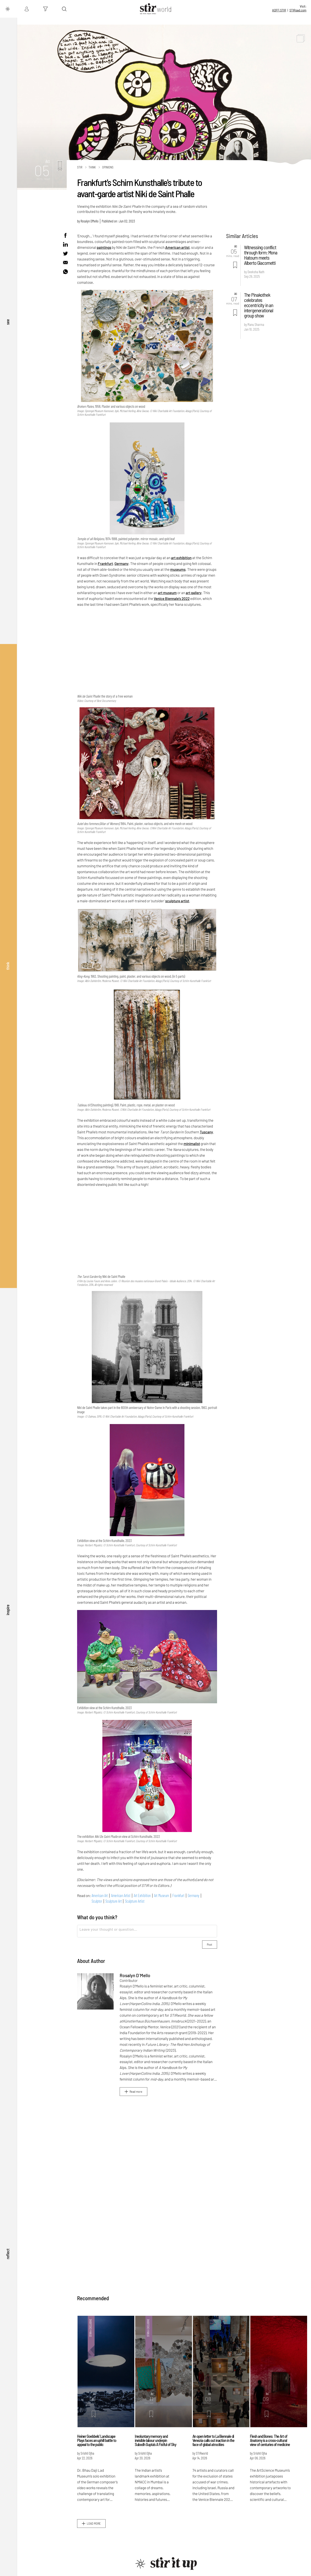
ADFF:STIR (279, 10)
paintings (104, 247)
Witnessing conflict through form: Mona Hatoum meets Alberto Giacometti (260, 255)
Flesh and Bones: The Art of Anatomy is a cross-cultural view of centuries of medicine (270, 2440)
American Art (100, 1896)
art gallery (194, 592)
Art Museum (161, 1896)
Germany (121, 563)
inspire (7, 1610)
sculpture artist (177, 901)
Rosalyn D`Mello (89, 221)
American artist (177, 247)
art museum (167, 592)
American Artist (120, 1896)
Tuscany (206, 1132)
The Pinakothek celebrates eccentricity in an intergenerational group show (258, 305)
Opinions (107, 167)
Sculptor (97, 1901)
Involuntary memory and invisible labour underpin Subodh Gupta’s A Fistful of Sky (155, 2440)
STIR (297, 10)
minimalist (192, 1143)
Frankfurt (105, 563)
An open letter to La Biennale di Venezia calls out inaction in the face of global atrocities (213, 2440)
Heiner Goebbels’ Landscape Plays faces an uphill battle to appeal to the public (96, 2440)
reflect (7, 2254)
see (7, 322)
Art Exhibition (142, 1896)
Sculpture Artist (134, 1901)
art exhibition (181, 557)
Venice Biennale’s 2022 (172, 598)
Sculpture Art (113, 1901)
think (7, 966)
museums (178, 569)
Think (92, 167)
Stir (79, 167)
